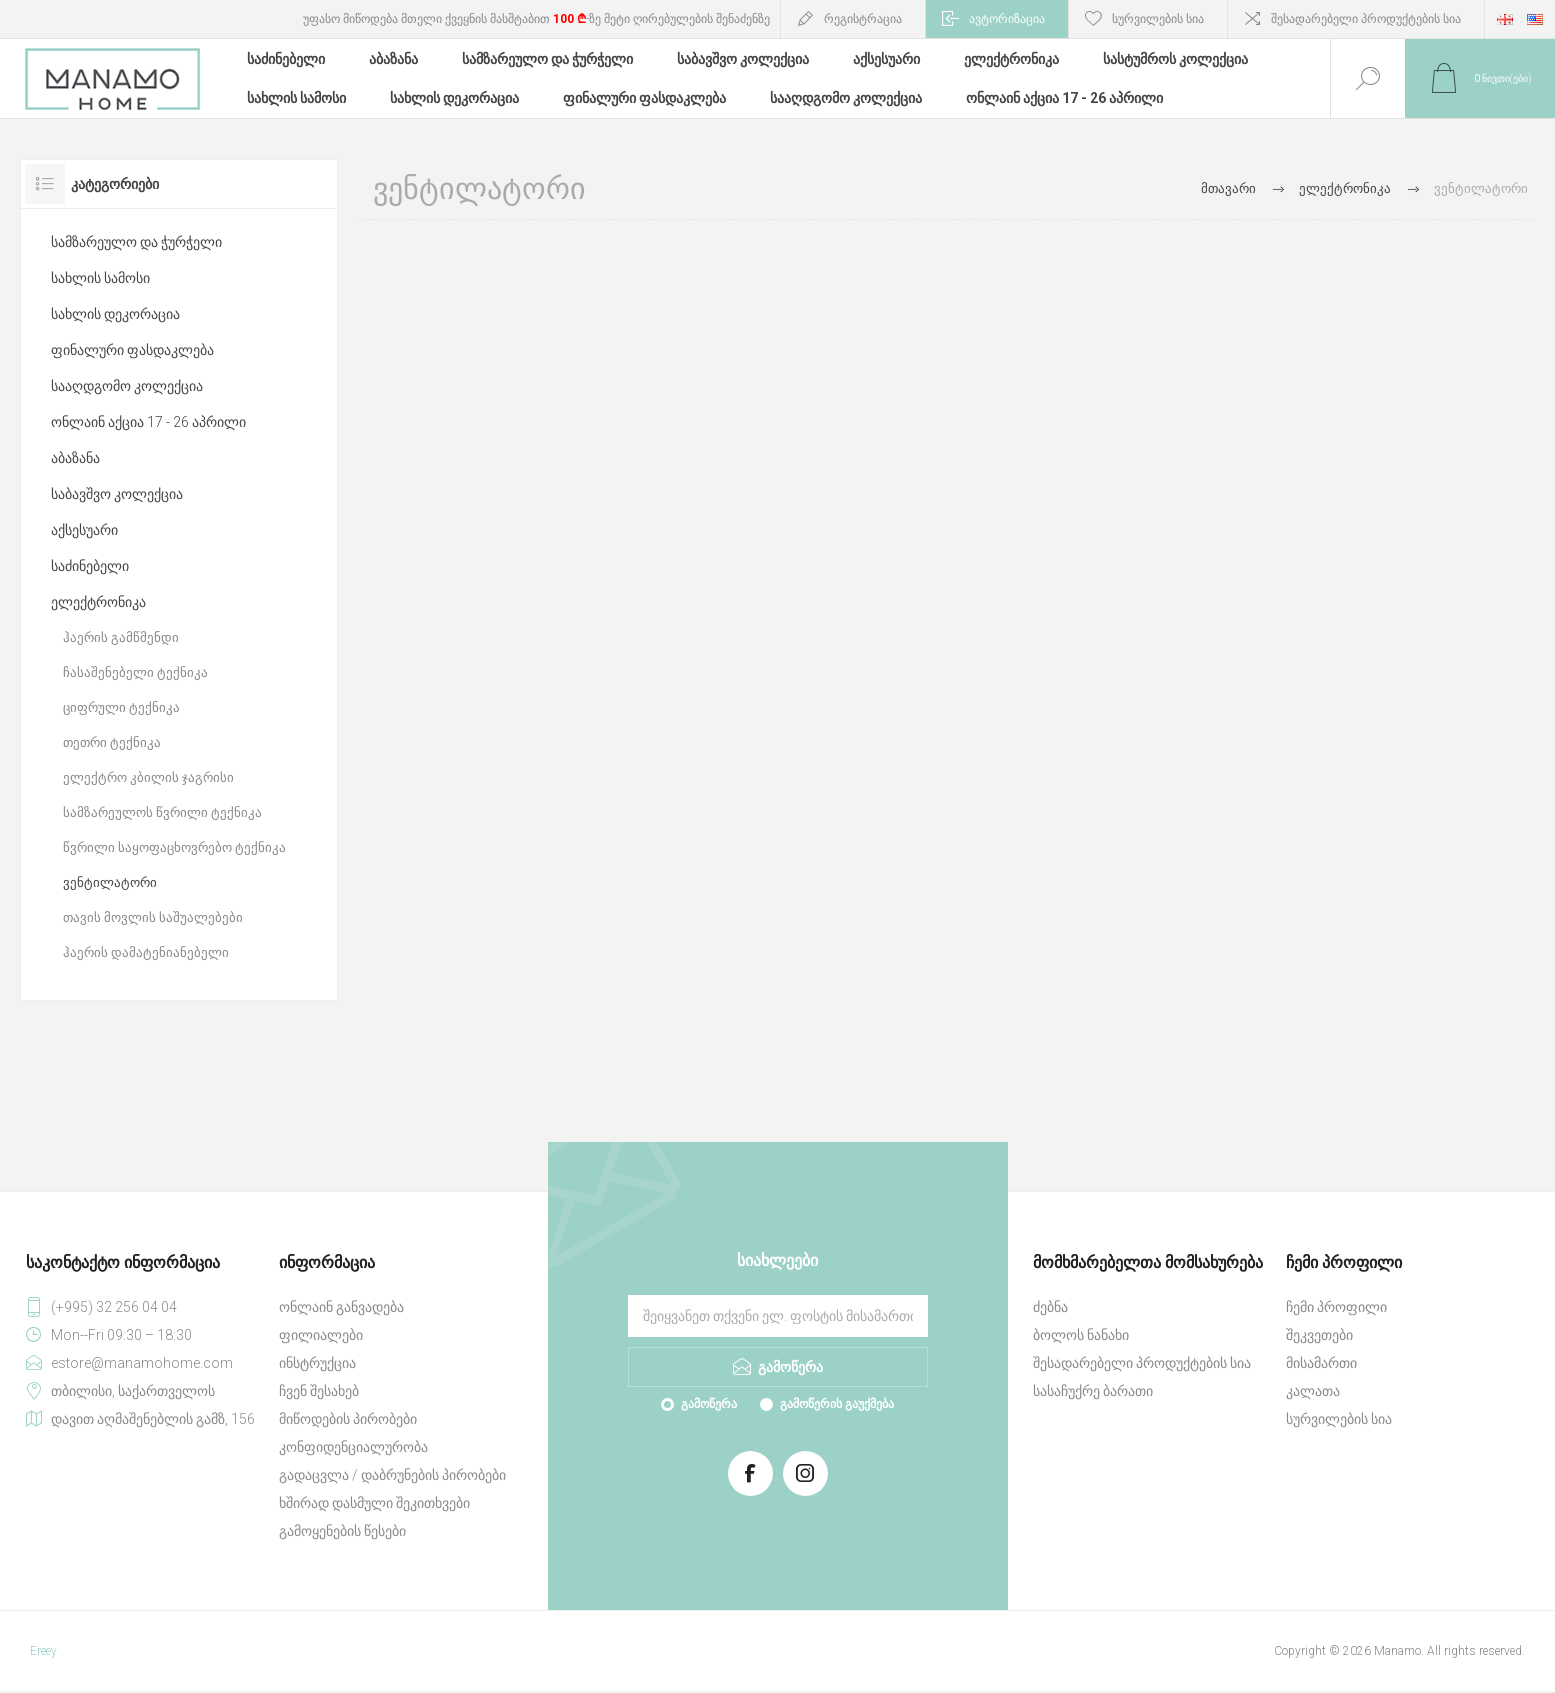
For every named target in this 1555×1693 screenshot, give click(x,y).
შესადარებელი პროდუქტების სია (1366, 19)
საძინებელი (90, 566)
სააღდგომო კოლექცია (127, 386)
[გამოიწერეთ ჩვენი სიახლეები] (778, 1316)
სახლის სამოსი (100, 278)
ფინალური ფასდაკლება (132, 350)
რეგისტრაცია (863, 19)
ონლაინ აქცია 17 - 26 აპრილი (148, 422)
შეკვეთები (1319, 1335)
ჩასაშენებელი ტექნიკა (135, 672)
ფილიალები (321, 1335)
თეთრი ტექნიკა (112, 742)
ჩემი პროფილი (1336, 1307)
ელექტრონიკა (98, 602)
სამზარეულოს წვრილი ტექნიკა (162, 812)
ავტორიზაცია (1007, 19)
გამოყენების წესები (342, 1531)
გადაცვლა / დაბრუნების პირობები (392, 1475)
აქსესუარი (84, 530)
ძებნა (1050, 1307)
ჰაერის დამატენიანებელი (146, 952)
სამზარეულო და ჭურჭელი (136, 242)
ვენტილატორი (110, 882)
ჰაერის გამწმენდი (121, 637)
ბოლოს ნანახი (1081, 1335)
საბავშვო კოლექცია (117, 494)
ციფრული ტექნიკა (121, 707)
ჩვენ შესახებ (319, 1391)
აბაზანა (75, 458)
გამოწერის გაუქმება (837, 1404)
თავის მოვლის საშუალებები (153, 917)
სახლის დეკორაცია (115, 314)
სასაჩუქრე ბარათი (1093, 1391)
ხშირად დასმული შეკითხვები (374, 1503)
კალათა (1313, 1391)
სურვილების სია (1339, 1419)
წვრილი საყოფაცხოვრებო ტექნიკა (174, 847)
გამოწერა (709, 1404)
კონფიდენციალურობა (353, 1447)
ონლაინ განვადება (341, 1307)
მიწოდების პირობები (348, 1419)
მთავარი (1228, 188)
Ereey (43, 1651)
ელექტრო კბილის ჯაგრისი (148, 777)
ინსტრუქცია (317, 1363)
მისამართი (1321, 1363)
